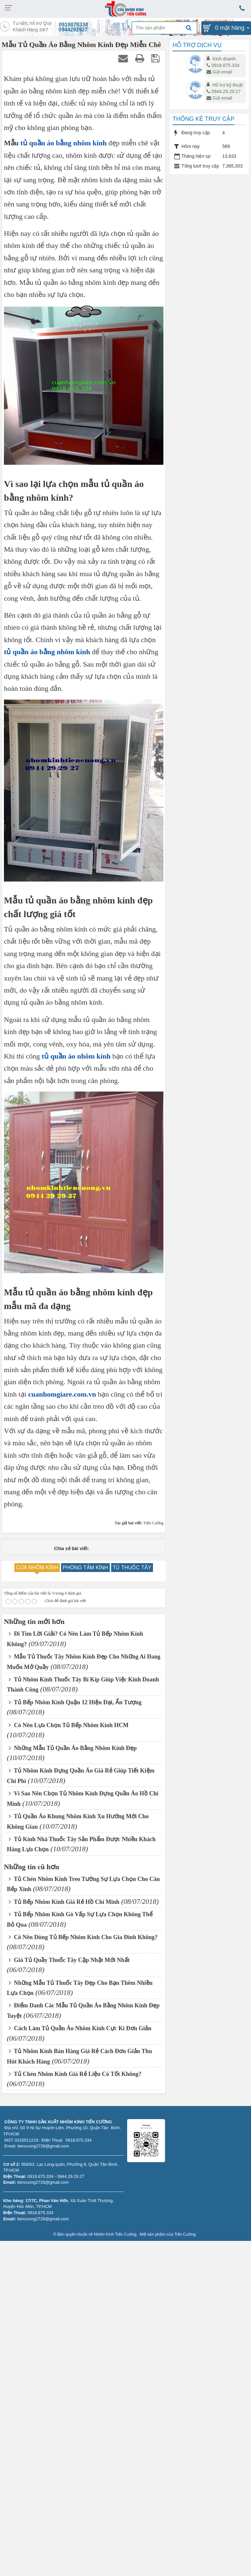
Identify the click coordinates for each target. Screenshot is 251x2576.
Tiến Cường (184, 2234)
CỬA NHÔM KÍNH (37, 1567)
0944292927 (73, 29)
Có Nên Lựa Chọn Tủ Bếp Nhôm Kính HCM (68, 1725)
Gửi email (219, 71)
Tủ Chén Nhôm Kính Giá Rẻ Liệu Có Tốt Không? (75, 2074)
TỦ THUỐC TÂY (132, 1567)
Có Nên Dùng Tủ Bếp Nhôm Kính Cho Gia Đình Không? (83, 1937)
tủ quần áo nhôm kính (76, 1056)
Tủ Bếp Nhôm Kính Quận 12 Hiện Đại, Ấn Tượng (75, 1702)
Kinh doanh (224, 58)
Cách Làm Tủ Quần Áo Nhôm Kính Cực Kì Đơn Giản (80, 2028)
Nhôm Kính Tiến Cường (115, 2234)
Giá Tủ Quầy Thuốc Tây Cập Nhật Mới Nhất (69, 1960)
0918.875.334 (223, 65)
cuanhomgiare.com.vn (62, 1394)
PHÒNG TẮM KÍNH (85, 1567)
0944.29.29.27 (224, 91)
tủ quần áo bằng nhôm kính (64, 143)
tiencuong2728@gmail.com (43, 2182)
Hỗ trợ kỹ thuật (227, 85)
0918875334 (73, 24)
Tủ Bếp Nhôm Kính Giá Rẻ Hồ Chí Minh (64, 1902)
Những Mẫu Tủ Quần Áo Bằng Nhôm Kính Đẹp (73, 1748)
